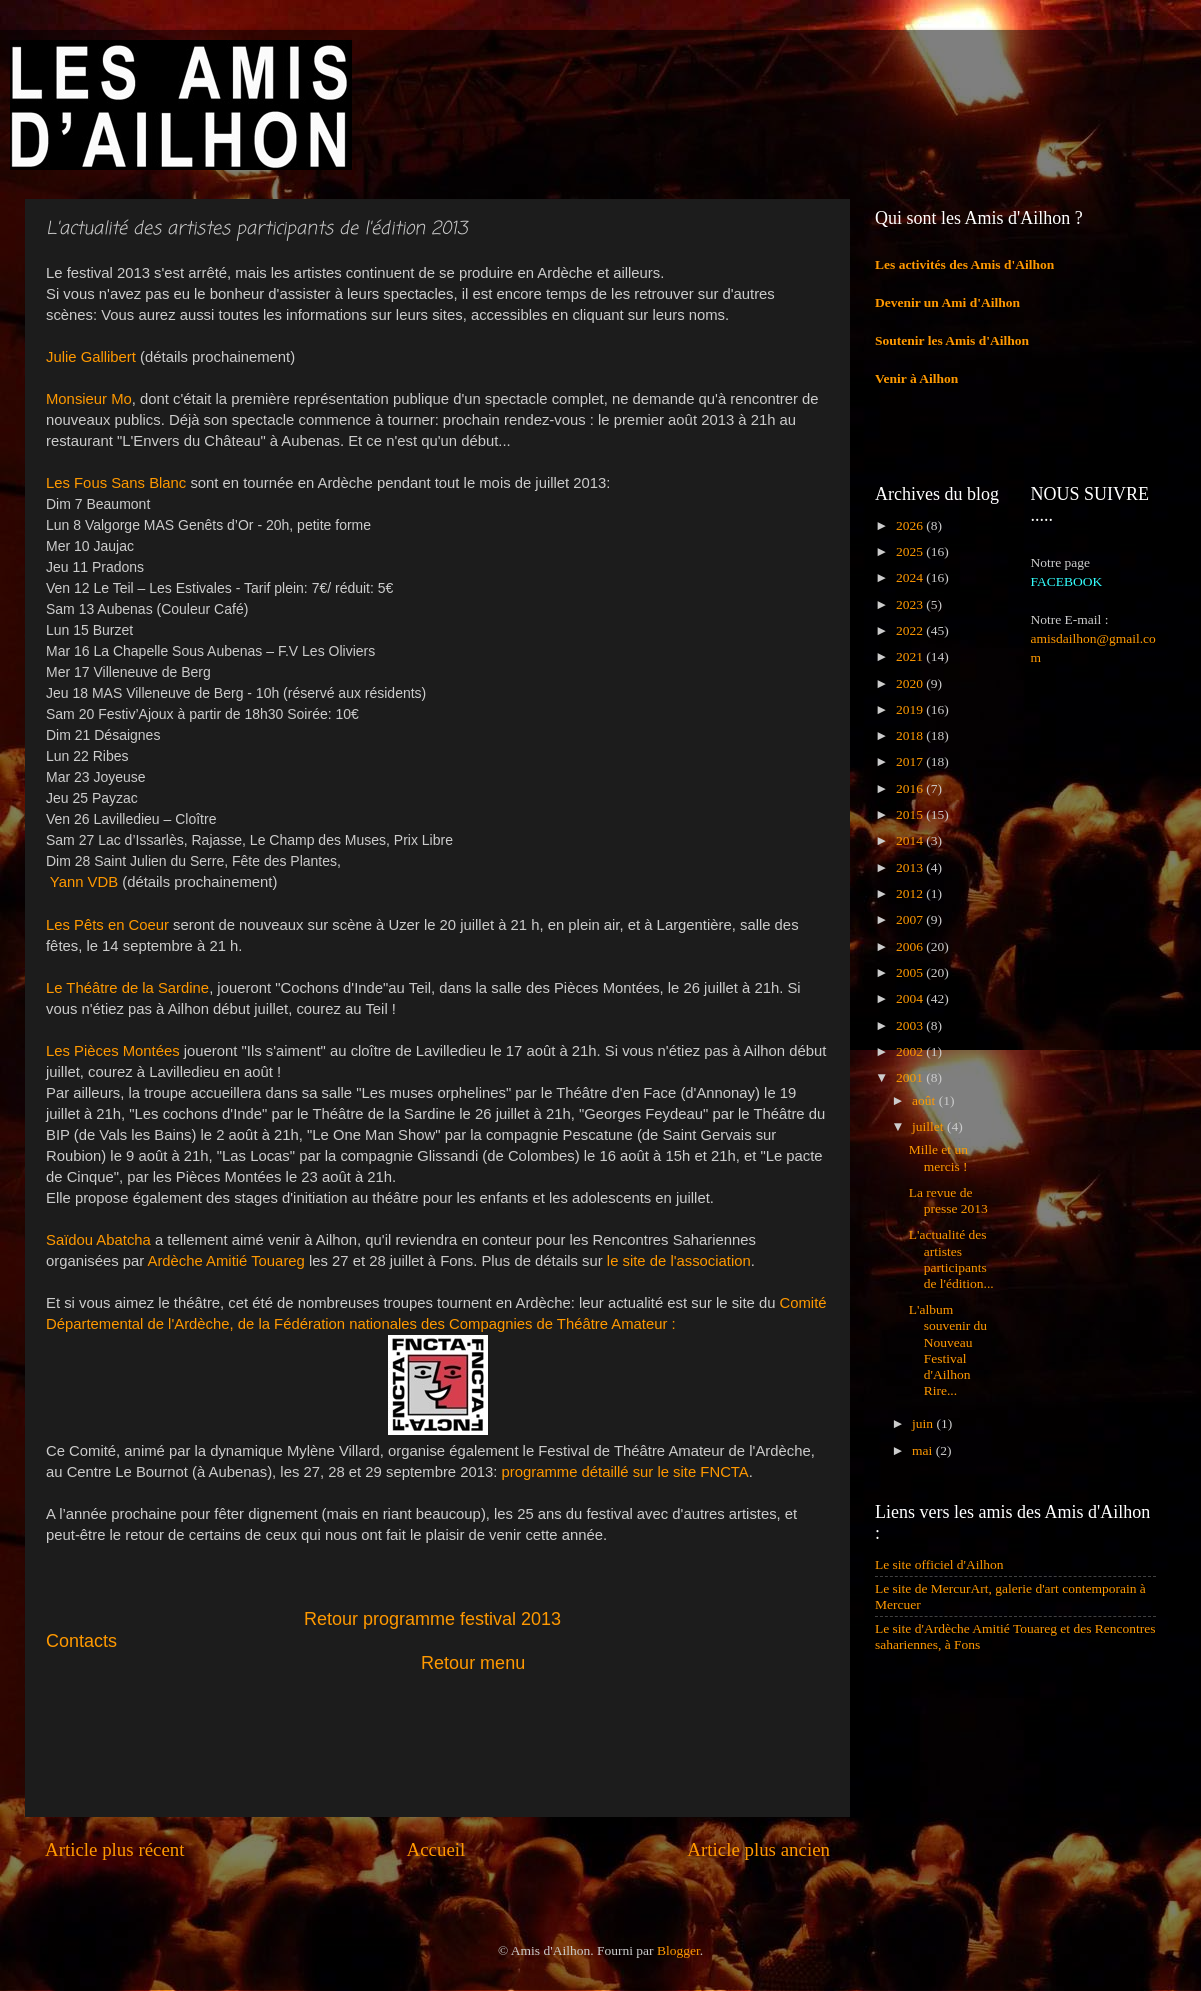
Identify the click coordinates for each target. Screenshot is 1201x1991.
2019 (911, 709)
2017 (911, 761)
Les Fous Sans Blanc (116, 483)
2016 (911, 788)
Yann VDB (84, 882)
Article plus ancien (758, 1849)
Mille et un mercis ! (938, 1157)
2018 (911, 735)
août (925, 1100)
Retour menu (473, 1663)
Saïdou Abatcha (98, 1240)
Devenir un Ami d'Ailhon (947, 302)
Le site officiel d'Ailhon (939, 1564)
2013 (911, 867)
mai (924, 1450)
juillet (929, 1126)
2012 (911, 893)
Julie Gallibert (91, 357)
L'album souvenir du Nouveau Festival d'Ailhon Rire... (948, 1350)
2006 (911, 946)
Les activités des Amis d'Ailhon (964, 264)
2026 (911, 525)
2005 (911, 972)
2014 (911, 840)
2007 (911, 919)
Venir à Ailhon (916, 378)
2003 (911, 1025)
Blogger (678, 1950)
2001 (911, 1077)
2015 (911, 814)
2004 (911, 998)
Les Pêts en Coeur (107, 925)
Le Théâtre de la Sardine (127, 988)
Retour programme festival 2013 (432, 1619)
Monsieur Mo (89, 399)
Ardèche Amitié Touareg (226, 1261)
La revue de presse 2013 (948, 1200)
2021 (911, 656)
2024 (911, 577)
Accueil (436, 1849)
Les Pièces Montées (113, 1051)
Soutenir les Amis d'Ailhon (952, 340)
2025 (911, 551)
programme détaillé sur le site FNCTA (625, 1472)
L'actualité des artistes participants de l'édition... (951, 1259)
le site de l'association (677, 1261)
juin (924, 1423)
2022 (911, 630)
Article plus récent (115, 1849)
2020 (911, 683)
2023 (911, 604)
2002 (911, 1051)
